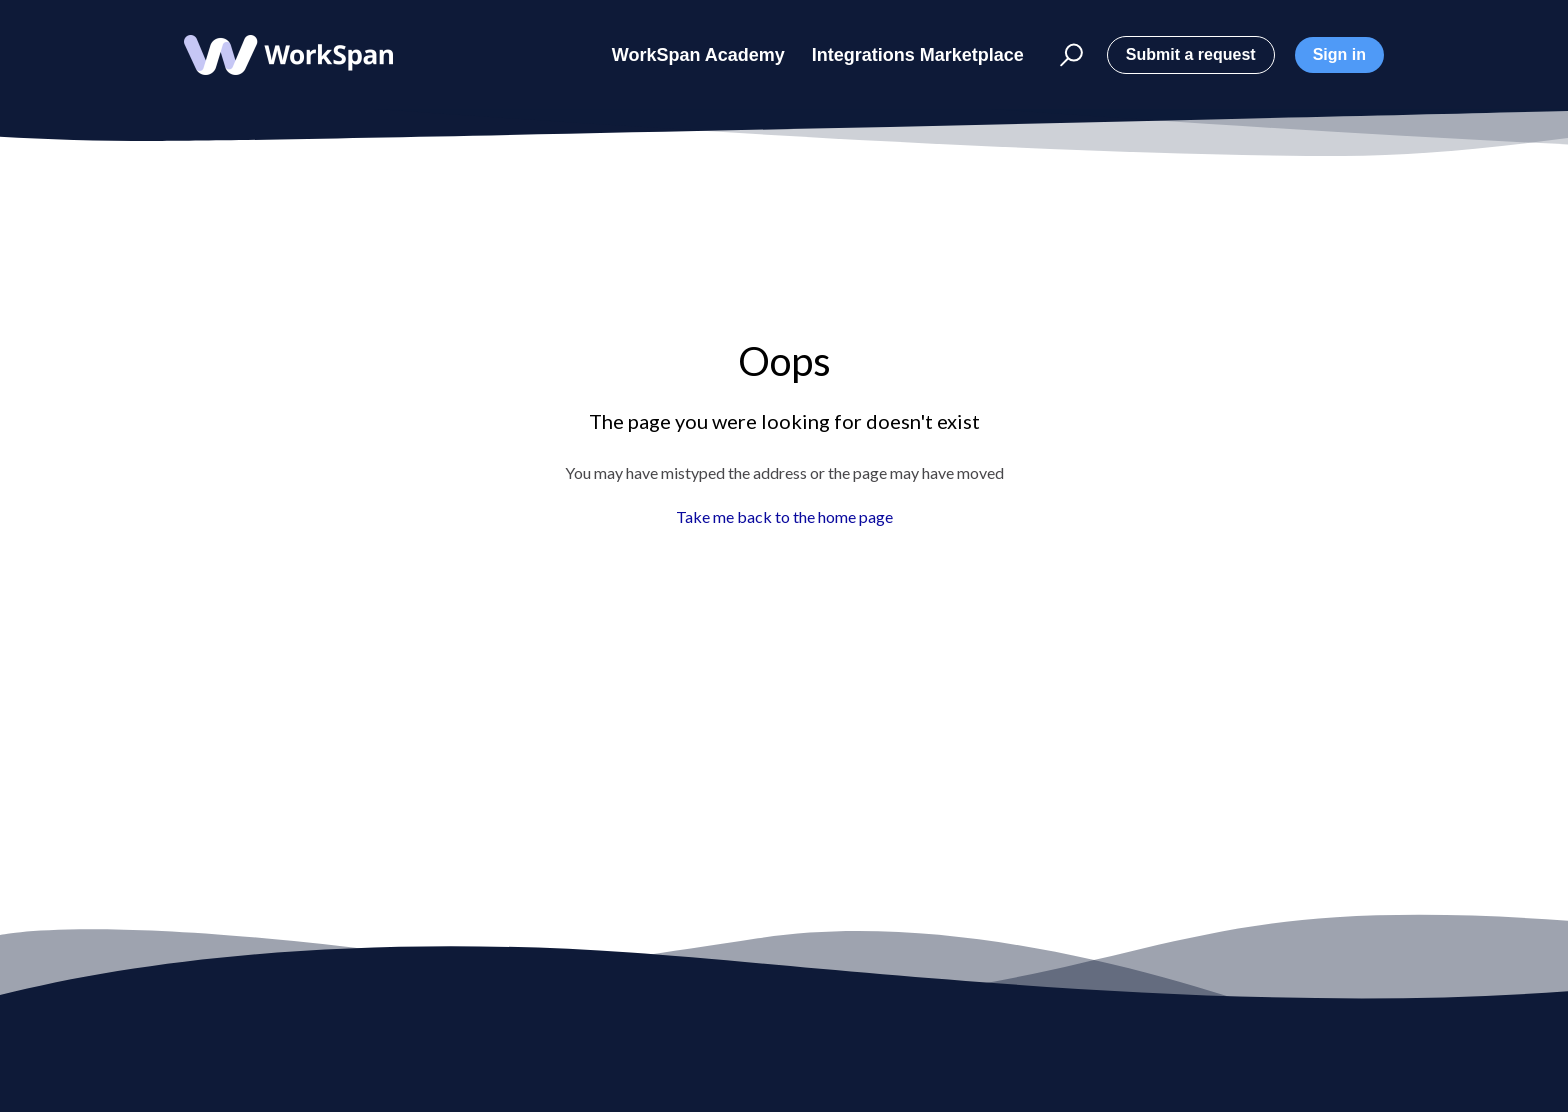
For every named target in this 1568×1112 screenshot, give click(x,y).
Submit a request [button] (1191, 54)
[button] (1059, 55)
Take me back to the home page (784, 516)
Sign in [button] (1339, 54)
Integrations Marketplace (918, 55)
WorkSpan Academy (698, 55)
